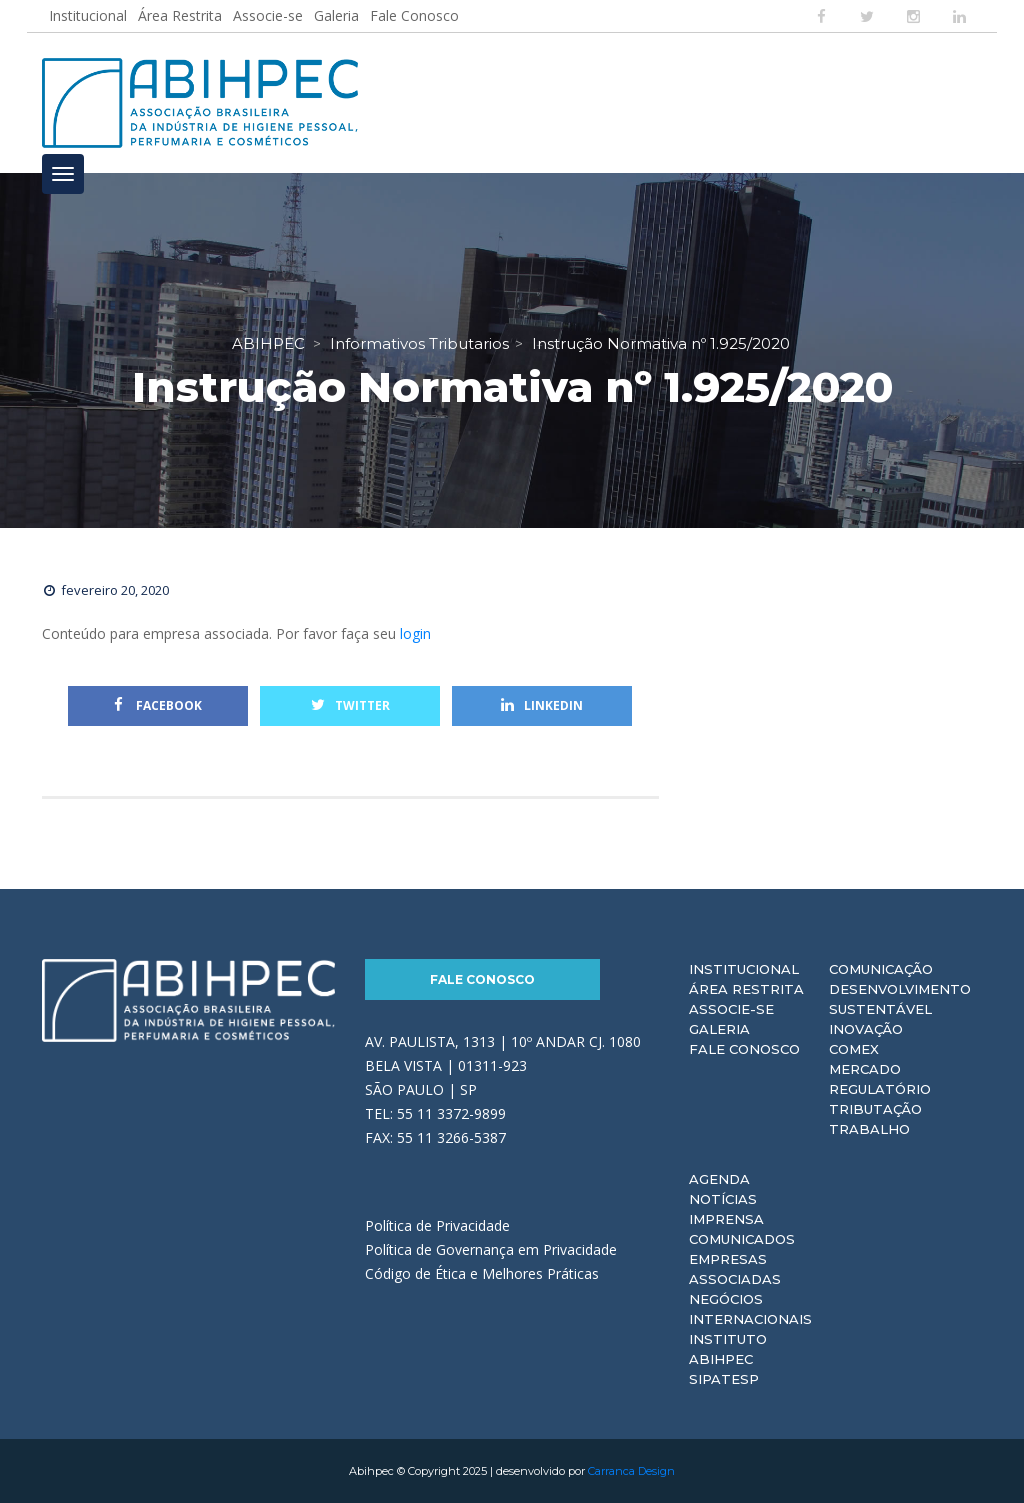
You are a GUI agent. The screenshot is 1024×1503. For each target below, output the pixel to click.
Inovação (866, 1029)
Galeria (336, 15)
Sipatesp (724, 1379)
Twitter (350, 705)
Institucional (88, 15)
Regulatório (880, 1089)
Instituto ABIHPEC (728, 1349)
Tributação (875, 1109)
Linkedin (542, 705)
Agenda (719, 1179)
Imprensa (726, 1219)
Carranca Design (631, 1471)
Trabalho (869, 1129)
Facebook (158, 705)
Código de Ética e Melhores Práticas (482, 1273)
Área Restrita (180, 15)
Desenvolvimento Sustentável (900, 999)
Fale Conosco (414, 15)
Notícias (723, 1199)
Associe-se (268, 15)
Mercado (865, 1069)
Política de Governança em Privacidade (491, 1249)
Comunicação (881, 969)
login (415, 633)
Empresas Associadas (735, 1269)
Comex (854, 1049)
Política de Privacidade (437, 1225)
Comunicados (742, 1239)
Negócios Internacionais (750, 1309)
